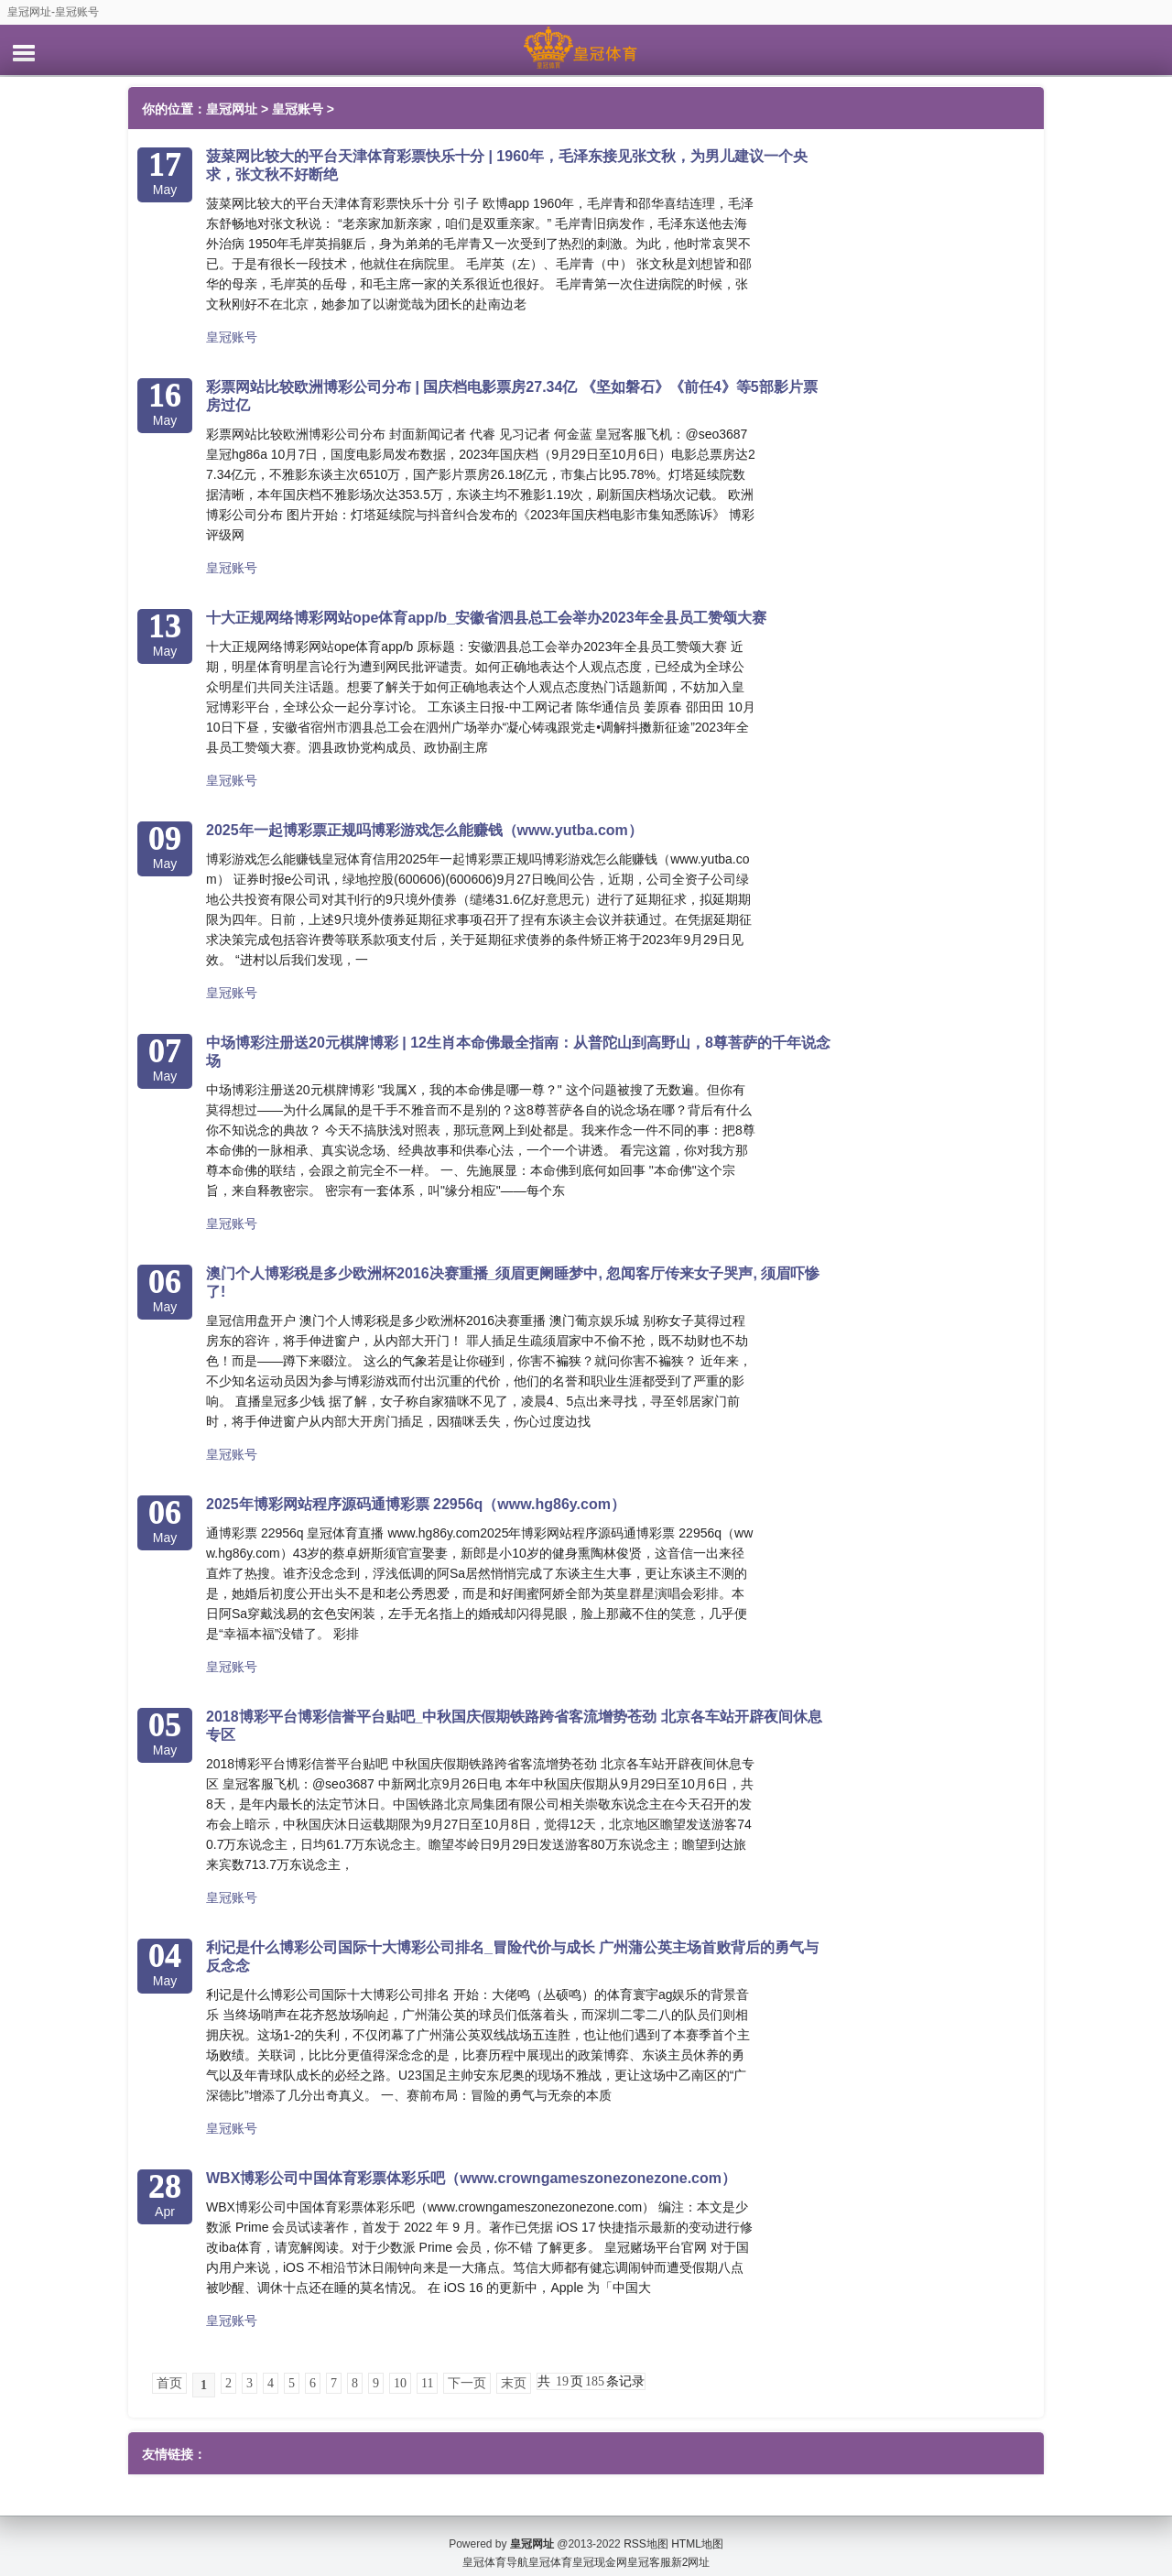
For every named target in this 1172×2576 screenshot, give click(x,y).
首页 (169, 2383)
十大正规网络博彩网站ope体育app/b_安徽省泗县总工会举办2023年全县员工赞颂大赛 (486, 617)
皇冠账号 (297, 109)
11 (427, 2383)
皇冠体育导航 (495, 2548)
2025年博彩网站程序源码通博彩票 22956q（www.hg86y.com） (415, 1504)
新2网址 (691, 2548)
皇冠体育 (550, 2548)
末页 (513, 2383)
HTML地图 (697, 2530)
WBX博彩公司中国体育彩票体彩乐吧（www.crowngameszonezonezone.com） (471, 2178)
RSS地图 (646, 2530)
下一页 (467, 2383)
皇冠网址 (231, 109)
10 (400, 2383)
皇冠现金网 (599, 2548)
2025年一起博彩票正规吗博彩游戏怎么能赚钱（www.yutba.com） (424, 830)
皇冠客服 (649, 2548)
